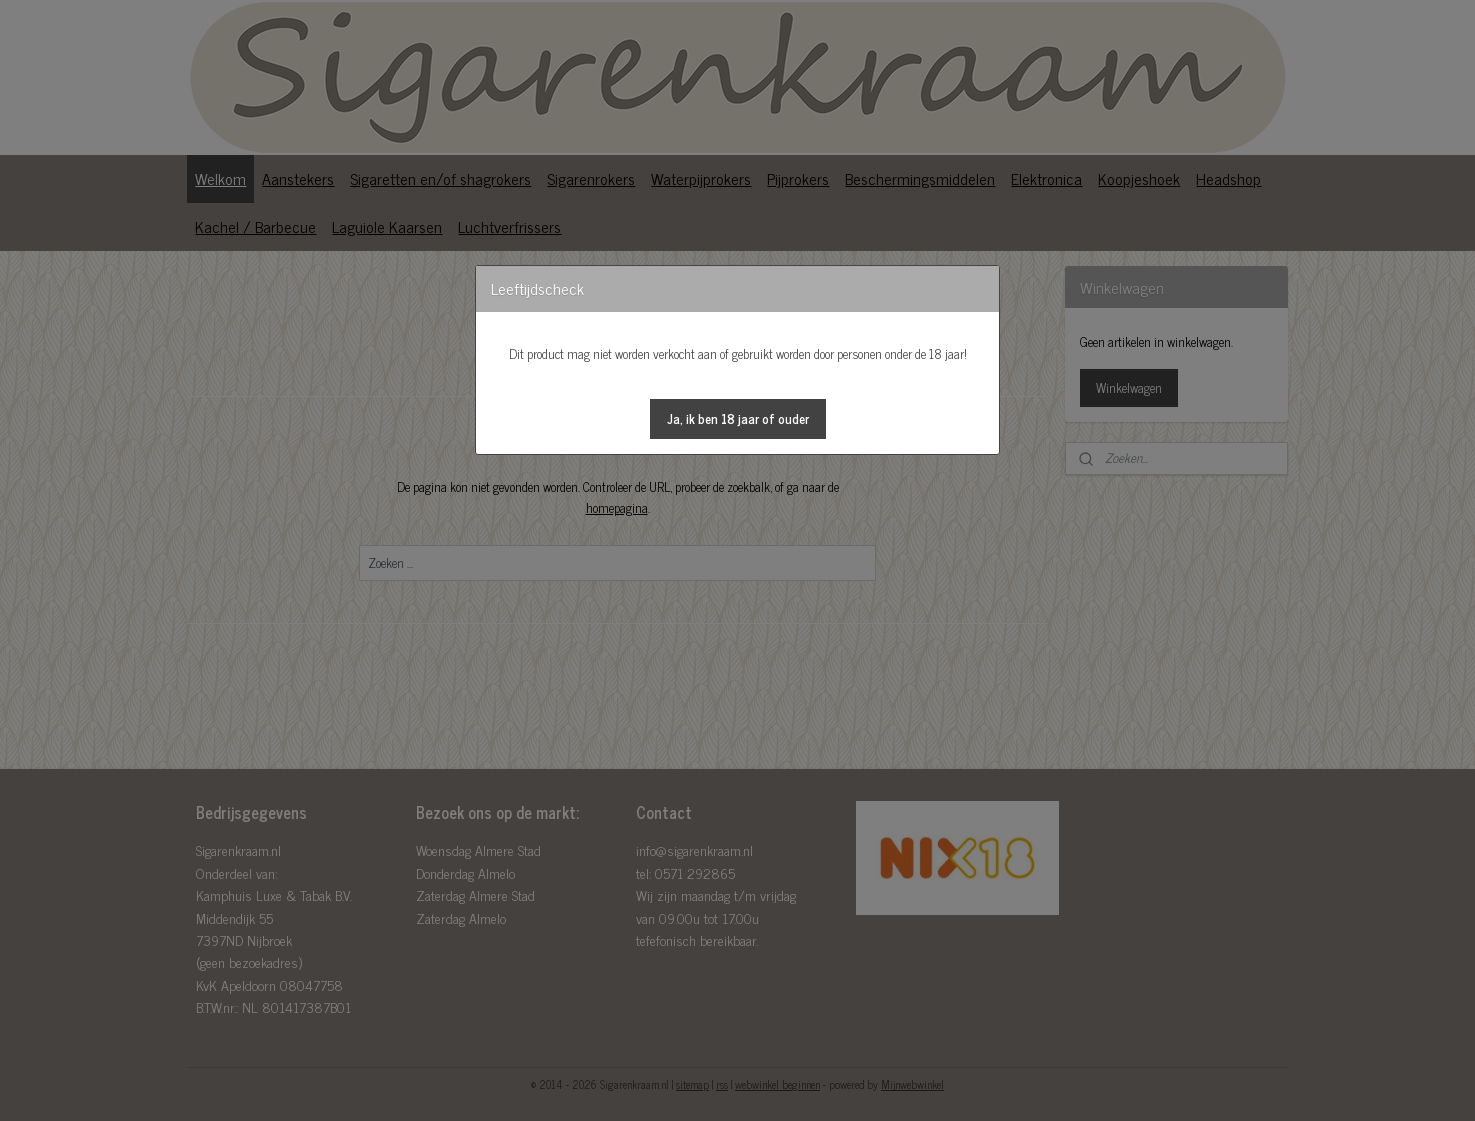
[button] (738, 419)
